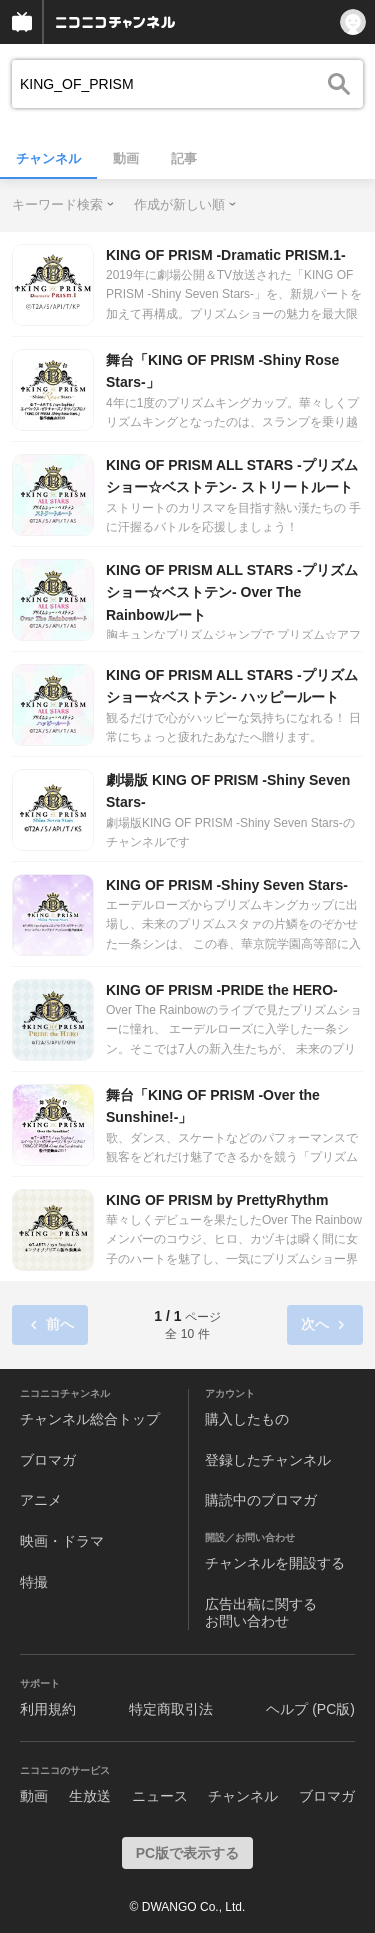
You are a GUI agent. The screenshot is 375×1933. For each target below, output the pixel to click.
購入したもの (247, 1419)
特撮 (34, 1582)
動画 (126, 158)
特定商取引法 (171, 1709)
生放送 (90, 1796)
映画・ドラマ (62, 1541)
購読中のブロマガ (261, 1500)
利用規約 (48, 1709)
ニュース (160, 1796)
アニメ (41, 1500)
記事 (184, 158)
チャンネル (48, 158)
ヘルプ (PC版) (310, 1709)
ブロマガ (48, 1460)
